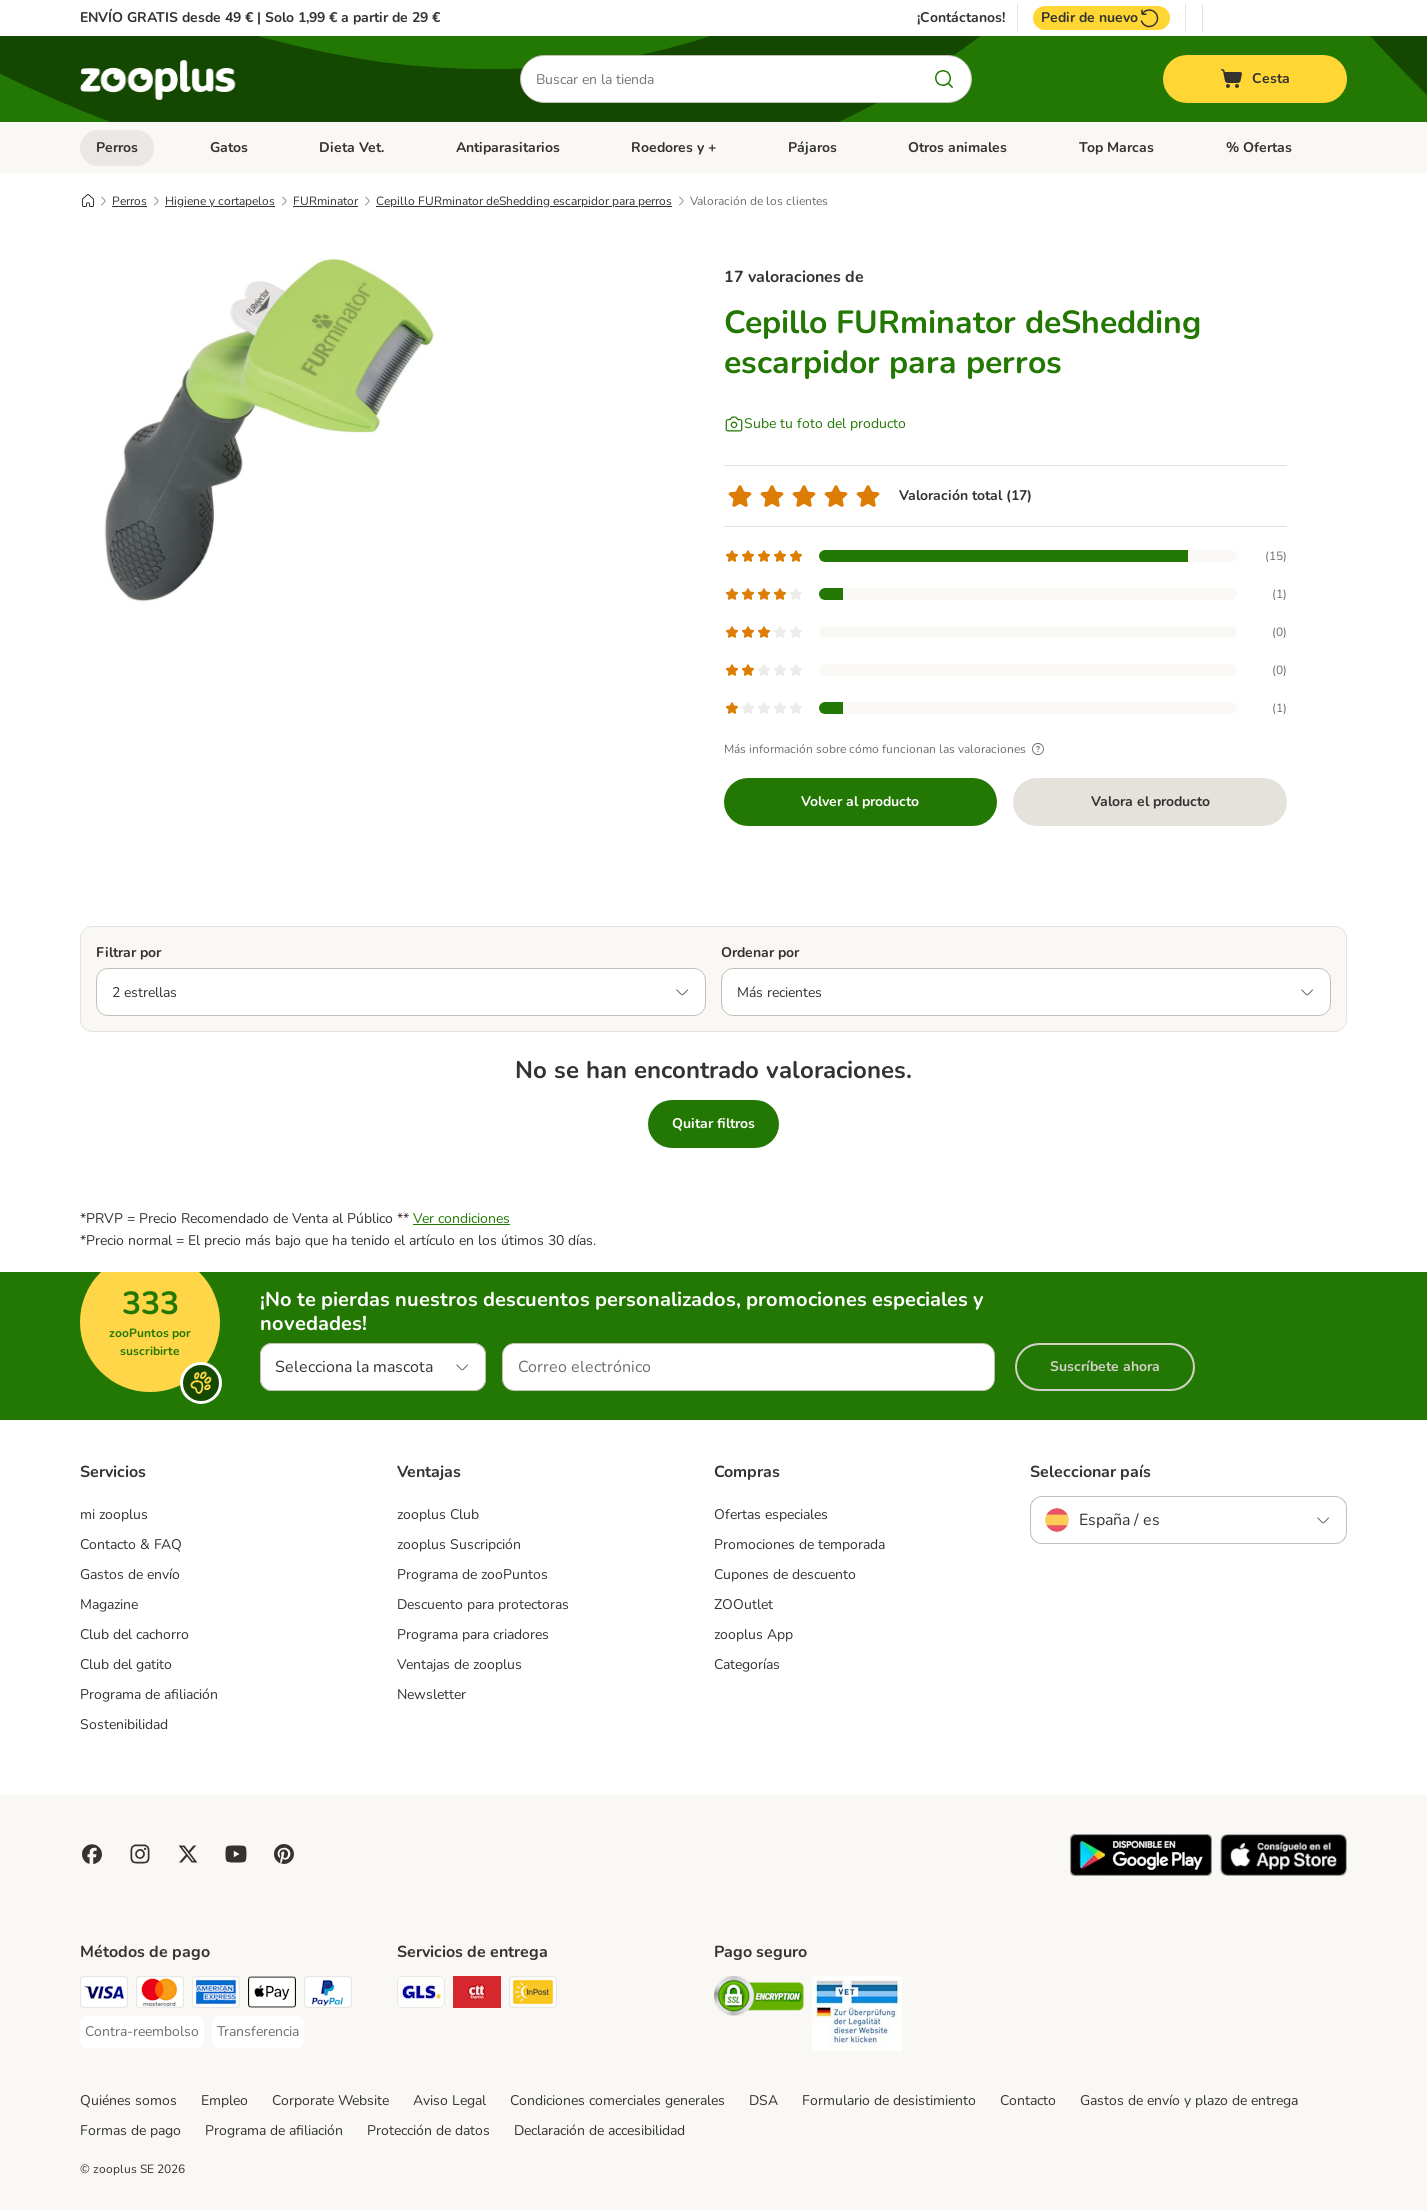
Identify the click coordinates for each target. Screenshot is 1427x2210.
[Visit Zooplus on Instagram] (140, 1854)
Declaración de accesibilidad (599, 2130)
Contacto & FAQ (131, 1544)
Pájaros (812, 147)
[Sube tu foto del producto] (815, 424)
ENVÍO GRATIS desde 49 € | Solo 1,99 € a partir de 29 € (260, 17)
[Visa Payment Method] (104, 1995)
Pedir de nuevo (1101, 18)
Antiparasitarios (508, 147)
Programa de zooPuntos (472, 1574)
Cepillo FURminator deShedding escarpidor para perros (524, 201)
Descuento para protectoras (483, 1604)
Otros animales (957, 147)
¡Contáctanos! (961, 18)
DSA (763, 2100)
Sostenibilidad (124, 1724)
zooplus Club (438, 1514)
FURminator (325, 201)
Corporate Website (330, 2100)
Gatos (229, 147)
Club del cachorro (134, 1634)
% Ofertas (1259, 147)
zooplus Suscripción (459, 1544)
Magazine (109, 1604)
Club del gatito (126, 1664)
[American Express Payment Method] (216, 1995)
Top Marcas (1116, 147)
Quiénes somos (128, 2100)
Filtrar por (128, 952)
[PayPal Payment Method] (328, 1995)
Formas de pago (130, 2130)
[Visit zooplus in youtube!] (236, 1854)
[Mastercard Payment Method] (160, 1995)
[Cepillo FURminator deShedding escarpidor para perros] (270, 433)
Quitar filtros (713, 1123)
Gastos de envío (130, 1574)
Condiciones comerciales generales (617, 2100)
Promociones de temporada (799, 1544)
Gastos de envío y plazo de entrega (1189, 2100)
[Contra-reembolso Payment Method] (142, 2032)
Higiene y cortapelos (220, 201)
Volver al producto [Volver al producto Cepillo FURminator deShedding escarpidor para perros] (860, 801)
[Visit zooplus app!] (1141, 1871)
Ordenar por (760, 952)
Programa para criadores (473, 1634)
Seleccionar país (1090, 1472)
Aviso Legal (449, 2100)
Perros (117, 147)
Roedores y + (673, 147)
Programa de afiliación (149, 1694)
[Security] (759, 1999)
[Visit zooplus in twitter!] (188, 1854)
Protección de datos (428, 2130)
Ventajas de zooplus (459, 1664)
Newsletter (431, 1694)
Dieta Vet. (351, 147)
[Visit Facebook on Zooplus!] (92, 1854)
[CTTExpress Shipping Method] (477, 1995)
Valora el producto (1150, 801)
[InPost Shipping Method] (533, 1995)
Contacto (1028, 2100)
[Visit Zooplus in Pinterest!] (284, 1854)
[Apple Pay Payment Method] (272, 1995)
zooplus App (753, 1634)
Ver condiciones (461, 1218)
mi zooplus (114, 1514)
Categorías (747, 1664)
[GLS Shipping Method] (421, 1995)
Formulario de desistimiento (889, 2100)
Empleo (224, 2100)
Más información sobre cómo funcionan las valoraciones (887, 749)
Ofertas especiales (771, 1514)
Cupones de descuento (785, 1574)
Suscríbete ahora (1105, 1366)
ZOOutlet (743, 1604)
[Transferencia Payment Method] (258, 2032)
